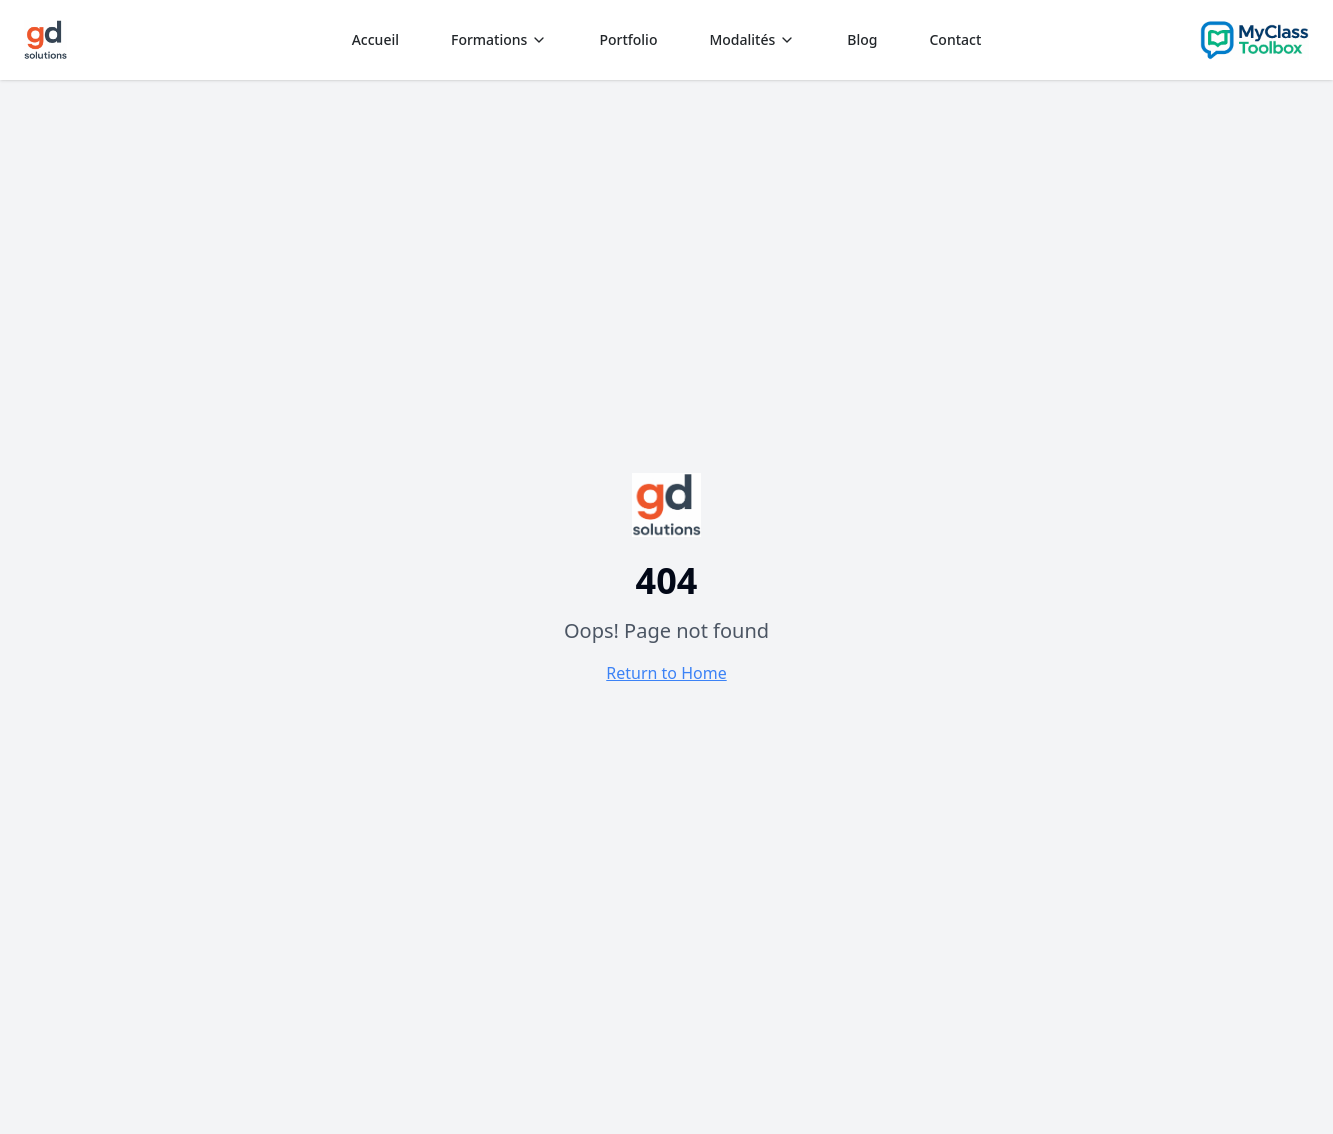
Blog (862, 39)
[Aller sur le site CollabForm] (1254, 40)
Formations (499, 39)
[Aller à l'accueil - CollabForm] (666, 505)
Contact (955, 39)
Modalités (752, 39)
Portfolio (628, 39)
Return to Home (666, 673)
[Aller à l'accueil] (45, 40)
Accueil (375, 39)
